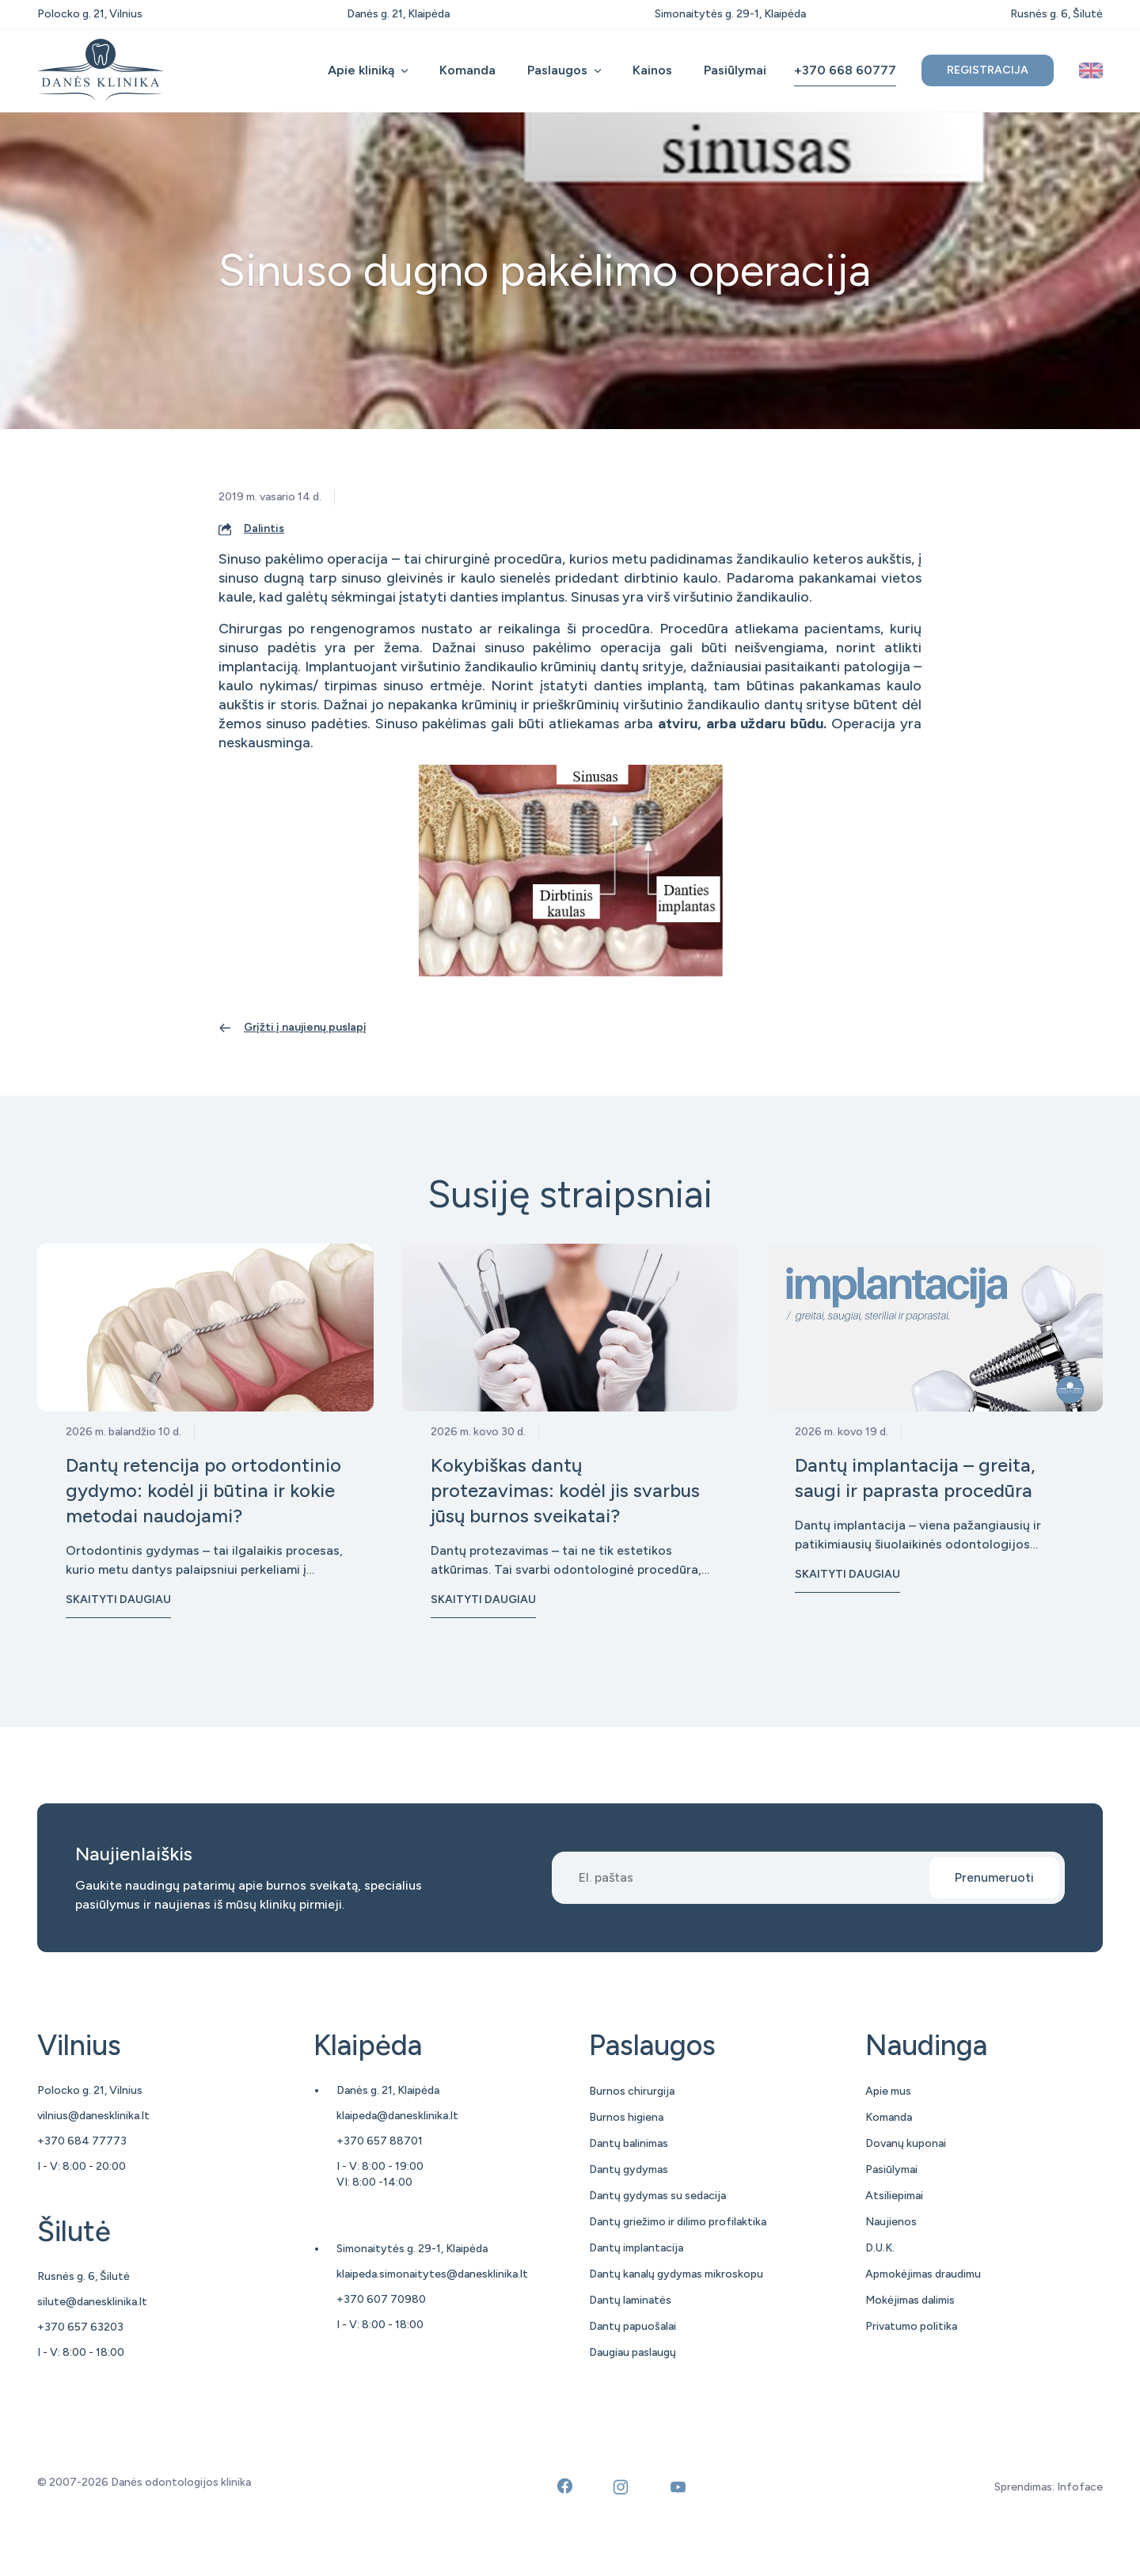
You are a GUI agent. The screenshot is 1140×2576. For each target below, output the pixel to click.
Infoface (1080, 2487)
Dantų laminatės (630, 2300)
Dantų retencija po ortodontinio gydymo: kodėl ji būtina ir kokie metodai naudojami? (203, 1490)
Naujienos (891, 2221)
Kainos (652, 70)
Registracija (987, 70)
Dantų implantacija (636, 2248)
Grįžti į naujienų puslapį (305, 1027)
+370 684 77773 (82, 2141)
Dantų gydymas (628, 2169)
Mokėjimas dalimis (910, 2300)
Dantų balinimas (628, 2143)
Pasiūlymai (735, 70)
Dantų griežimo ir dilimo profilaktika (677, 2221)
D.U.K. (880, 2248)
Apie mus (888, 2091)
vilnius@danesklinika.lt (93, 2115)
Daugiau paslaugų (632, 2352)
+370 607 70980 (381, 2299)
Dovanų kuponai (905, 2143)
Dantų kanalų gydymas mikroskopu (676, 2274)
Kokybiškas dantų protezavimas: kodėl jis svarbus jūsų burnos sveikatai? (565, 1490)
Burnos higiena (626, 2117)
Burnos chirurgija (631, 2091)
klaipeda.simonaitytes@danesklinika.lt (432, 2274)
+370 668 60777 (845, 70)
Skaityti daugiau (118, 1599)
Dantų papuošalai (632, 2326)
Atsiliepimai (894, 2195)
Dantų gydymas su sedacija (657, 2195)
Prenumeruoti (994, 1877)
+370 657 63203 (80, 2327)
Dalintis (264, 528)
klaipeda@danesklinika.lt (397, 2115)
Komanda (467, 70)
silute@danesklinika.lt (92, 2301)
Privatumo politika (911, 2326)
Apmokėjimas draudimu (923, 2274)
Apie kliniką (361, 70)
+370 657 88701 (379, 2141)
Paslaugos (557, 70)
